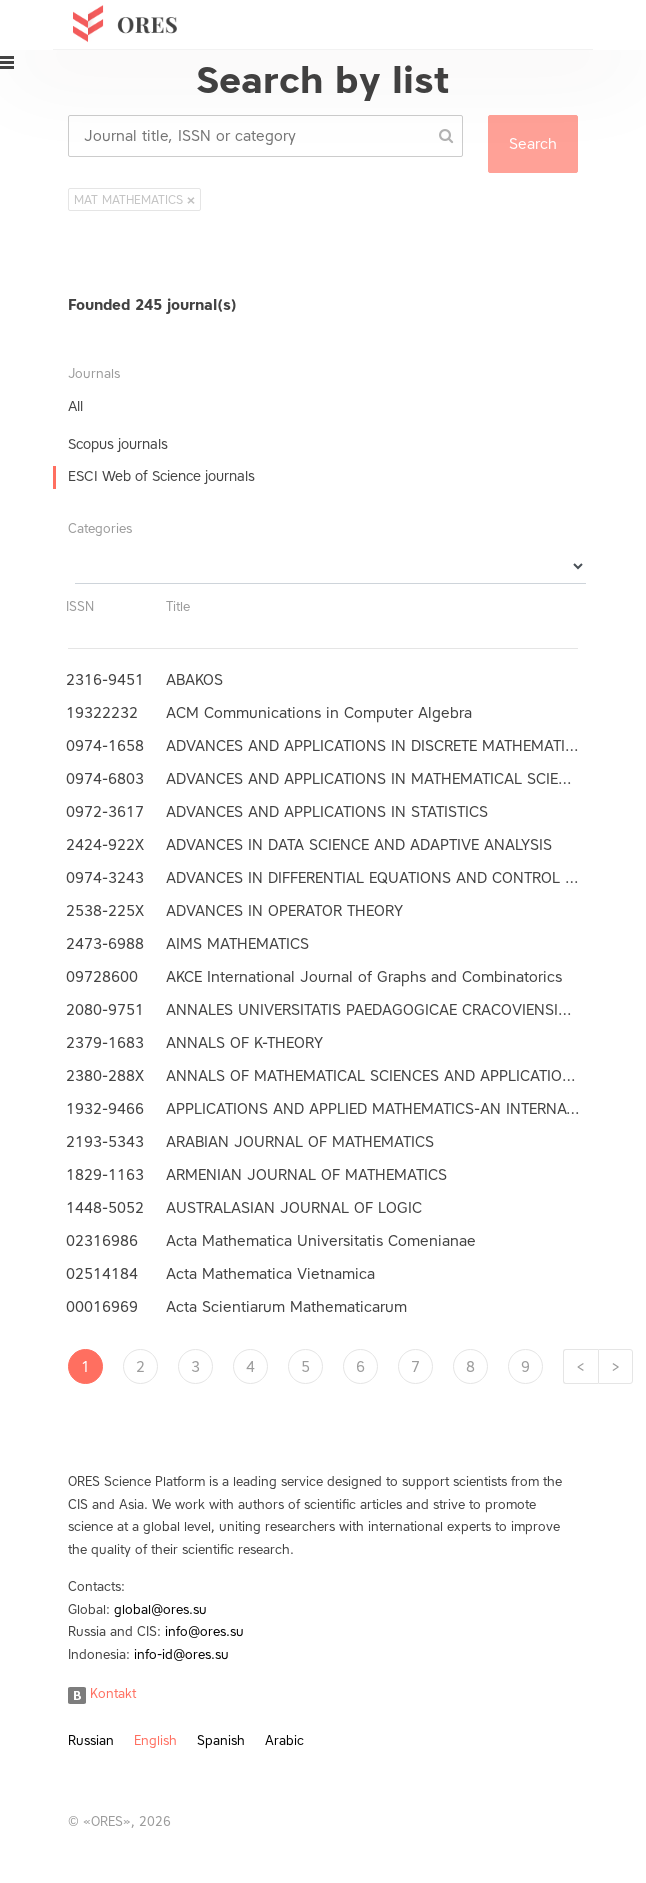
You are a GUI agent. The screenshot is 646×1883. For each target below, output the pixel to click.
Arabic (284, 1740)
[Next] (615, 1366)
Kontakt (102, 1693)
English (155, 1740)
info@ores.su (204, 1631)
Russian (91, 1740)
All (75, 406)
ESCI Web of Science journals (161, 476)
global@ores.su (160, 1609)
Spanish (221, 1740)
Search (533, 144)
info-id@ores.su (181, 1654)
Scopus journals (118, 444)
